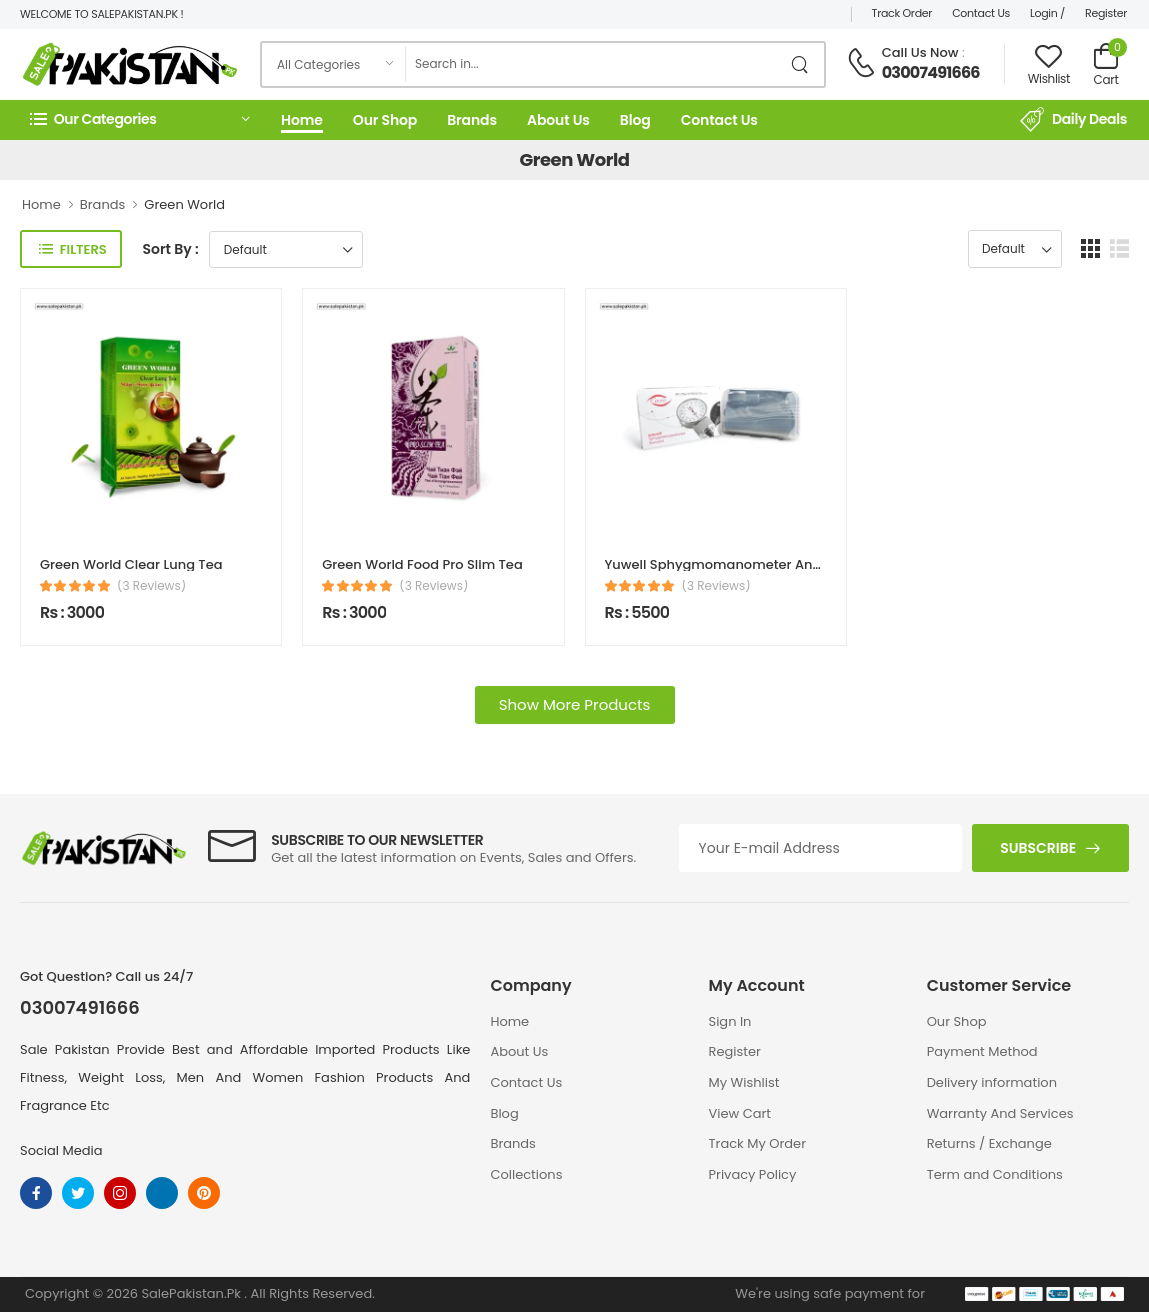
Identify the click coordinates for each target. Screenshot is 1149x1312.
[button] (140, 119)
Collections (526, 1174)
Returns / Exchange (989, 1143)
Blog (635, 120)
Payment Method (982, 1051)
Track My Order (757, 1143)
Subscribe (1038, 848)
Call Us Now (920, 52)
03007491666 (931, 72)
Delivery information (992, 1082)
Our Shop (385, 120)
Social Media (61, 1150)
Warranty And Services (1000, 1113)
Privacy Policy (753, 1174)
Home (302, 120)
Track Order (902, 13)
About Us (558, 120)
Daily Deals (1073, 120)
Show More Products (575, 704)
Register (1106, 13)
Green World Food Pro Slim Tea (422, 564)
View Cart (740, 1113)
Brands (472, 120)
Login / (1047, 13)
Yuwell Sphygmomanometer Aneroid (725, 564)
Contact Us (981, 13)
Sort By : (170, 249)
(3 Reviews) (151, 586)
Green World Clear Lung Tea (131, 564)
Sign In (730, 1021)
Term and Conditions (995, 1174)
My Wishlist (744, 1082)
